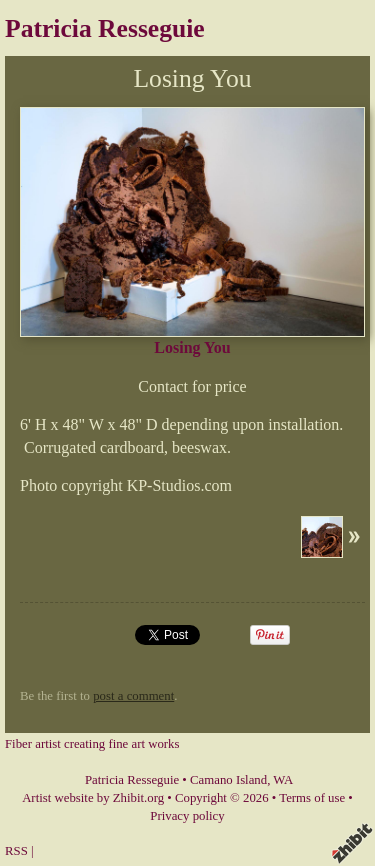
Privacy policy (187, 816)
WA (283, 780)
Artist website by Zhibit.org (93, 798)
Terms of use (312, 798)
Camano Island (228, 780)
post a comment (133, 696)
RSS (16, 851)
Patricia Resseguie (105, 28)
